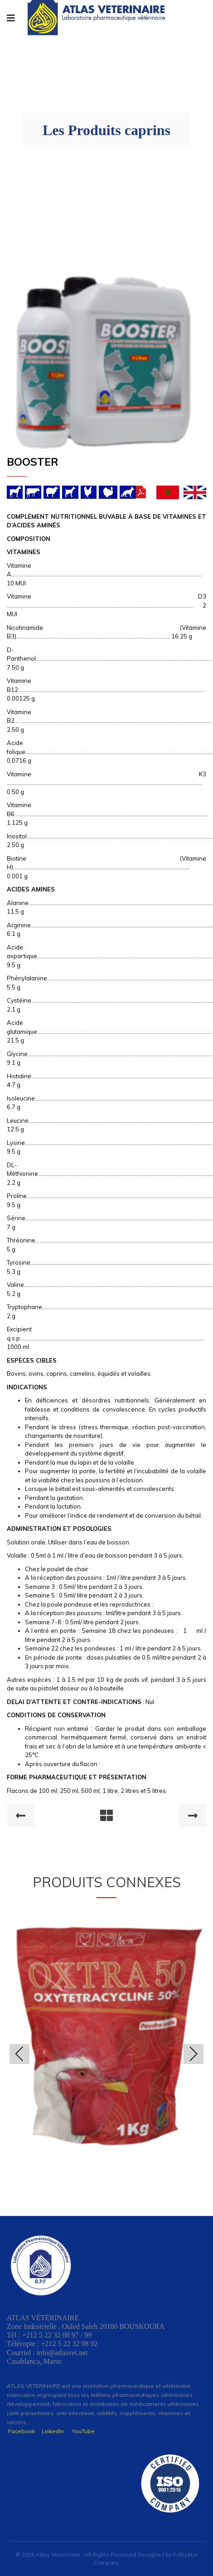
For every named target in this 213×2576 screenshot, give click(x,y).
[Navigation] (11, 18)
